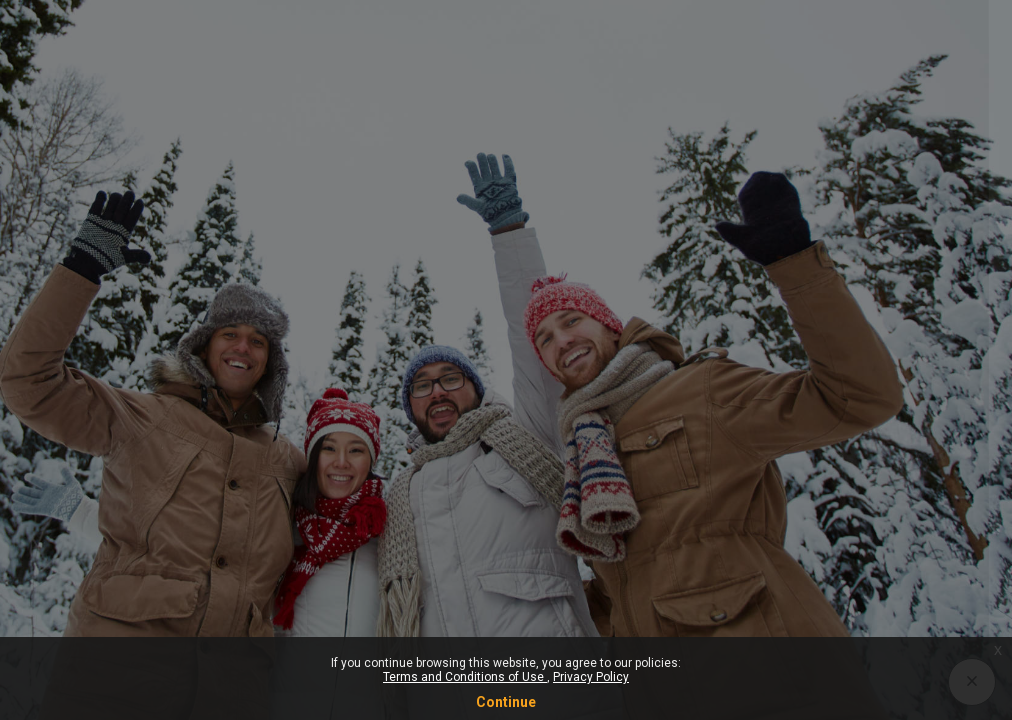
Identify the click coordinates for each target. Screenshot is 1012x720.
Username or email (685, 261)
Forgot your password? (913, 451)
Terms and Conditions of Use (465, 677)
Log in (801, 507)
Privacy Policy (591, 677)
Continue (506, 702)
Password (655, 358)
